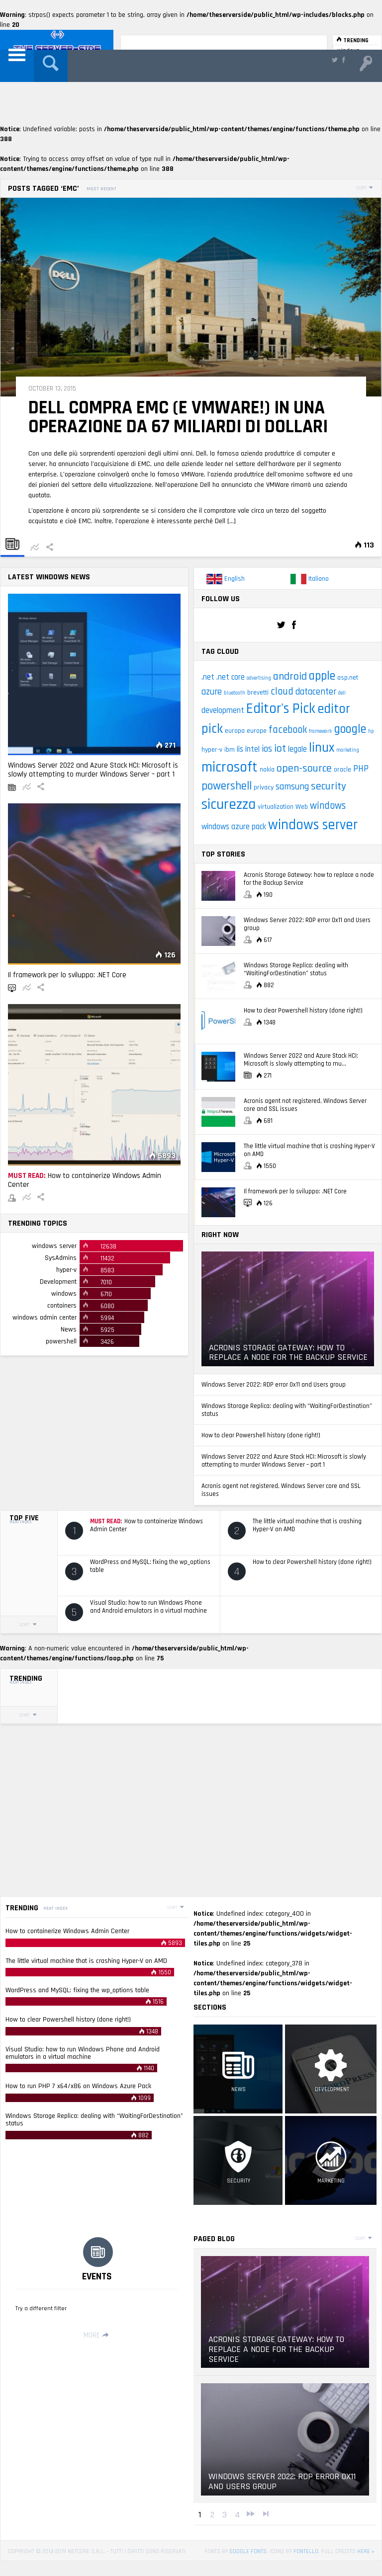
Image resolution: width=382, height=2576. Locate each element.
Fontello (305, 2551)
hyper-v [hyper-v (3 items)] (211, 749)
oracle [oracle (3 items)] (342, 769)
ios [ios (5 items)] (267, 749)
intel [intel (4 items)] (252, 749)
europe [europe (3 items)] (257, 730)
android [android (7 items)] (290, 677)
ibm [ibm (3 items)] (229, 749)
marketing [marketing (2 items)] (347, 750)
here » (365, 2551)
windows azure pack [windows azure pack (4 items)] (233, 827)
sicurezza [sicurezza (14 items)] (228, 804)
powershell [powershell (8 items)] (226, 786)
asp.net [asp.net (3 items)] (347, 677)
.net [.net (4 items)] (207, 677)
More (97, 2335)
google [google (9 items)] (350, 729)
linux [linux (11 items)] (321, 747)
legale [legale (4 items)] (297, 749)
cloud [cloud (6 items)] (282, 691)
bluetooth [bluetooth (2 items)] (234, 693)
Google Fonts (248, 2551)
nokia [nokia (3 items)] (267, 769)
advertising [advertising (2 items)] (259, 678)
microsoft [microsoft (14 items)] (229, 767)
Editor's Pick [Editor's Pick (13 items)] (280, 709)
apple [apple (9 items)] (322, 676)
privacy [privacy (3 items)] (264, 787)
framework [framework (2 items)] (320, 731)
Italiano (309, 578)
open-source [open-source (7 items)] (304, 769)
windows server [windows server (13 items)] (313, 825)
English (225, 578)
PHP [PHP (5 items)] (361, 769)
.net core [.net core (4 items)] (230, 677)
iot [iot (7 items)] (280, 749)
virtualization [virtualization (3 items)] (275, 806)
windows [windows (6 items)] (328, 805)
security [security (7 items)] (328, 786)
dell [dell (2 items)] (342, 693)
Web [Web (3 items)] (301, 806)
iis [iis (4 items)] (240, 749)
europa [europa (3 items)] (235, 730)
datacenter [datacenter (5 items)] (315, 692)
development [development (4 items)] (222, 710)
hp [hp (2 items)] (371, 731)
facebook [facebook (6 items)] (288, 729)
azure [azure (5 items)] (211, 692)
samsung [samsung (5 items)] (292, 786)
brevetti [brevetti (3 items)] (258, 692)
